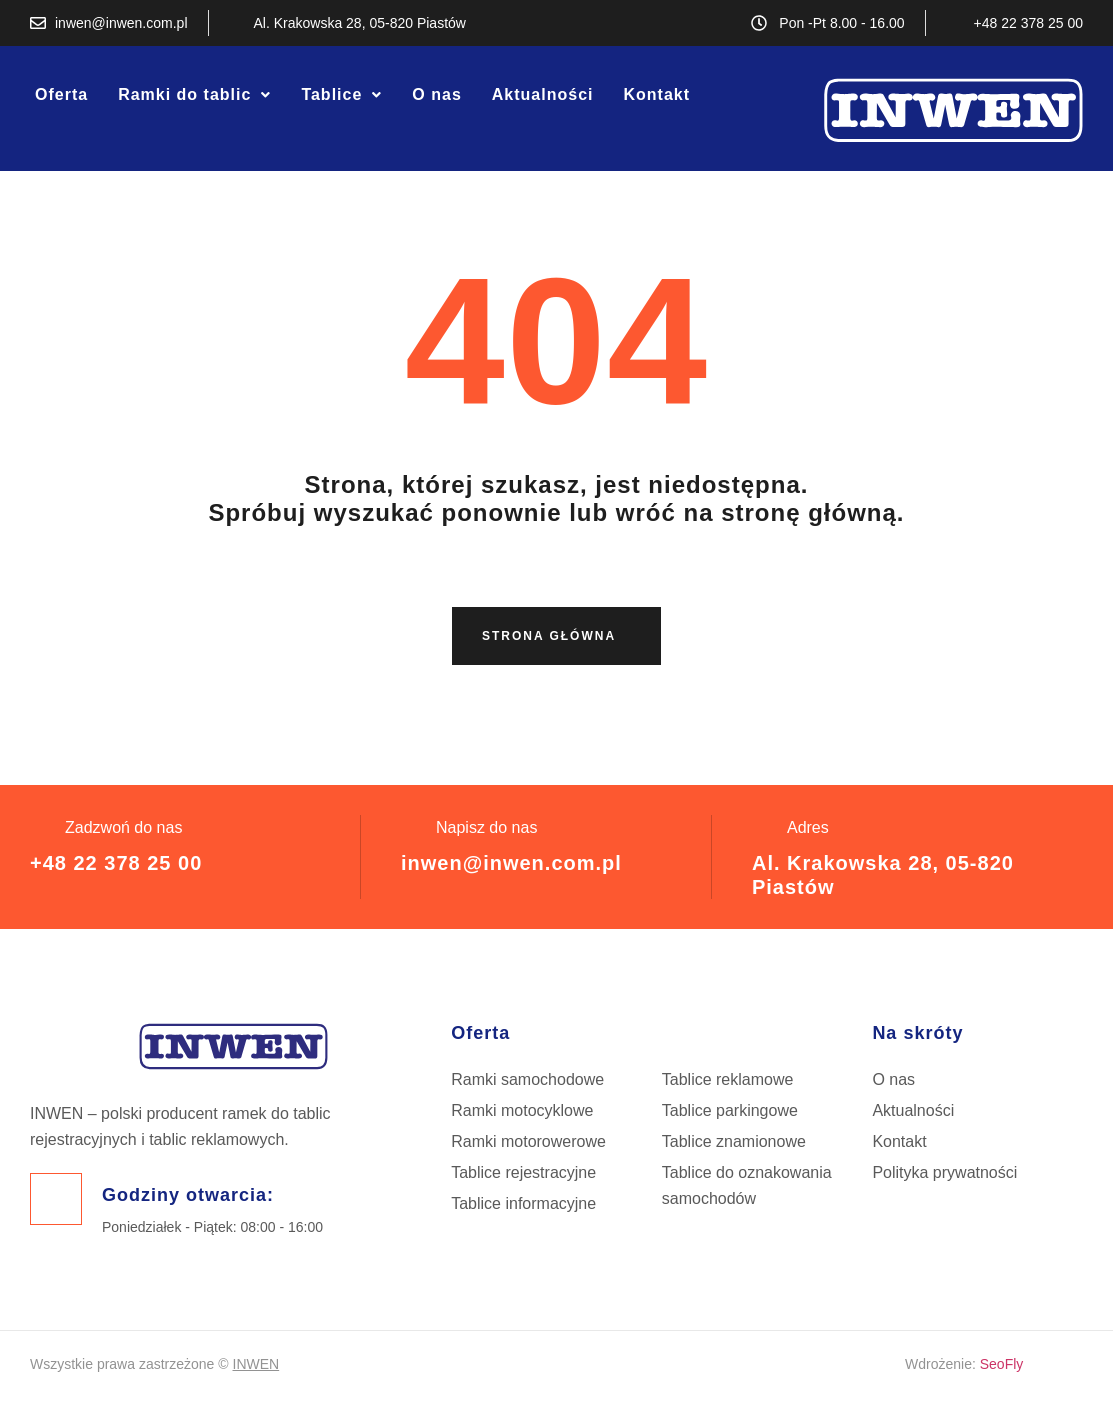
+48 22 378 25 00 (116, 863)
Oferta (61, 94)
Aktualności (543, 94)
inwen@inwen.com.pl (511, 863)
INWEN (256, 1364)
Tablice (341, 94)
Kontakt (656, 94)
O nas (436, 94)
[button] (194, 95)
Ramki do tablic (194, 94)
